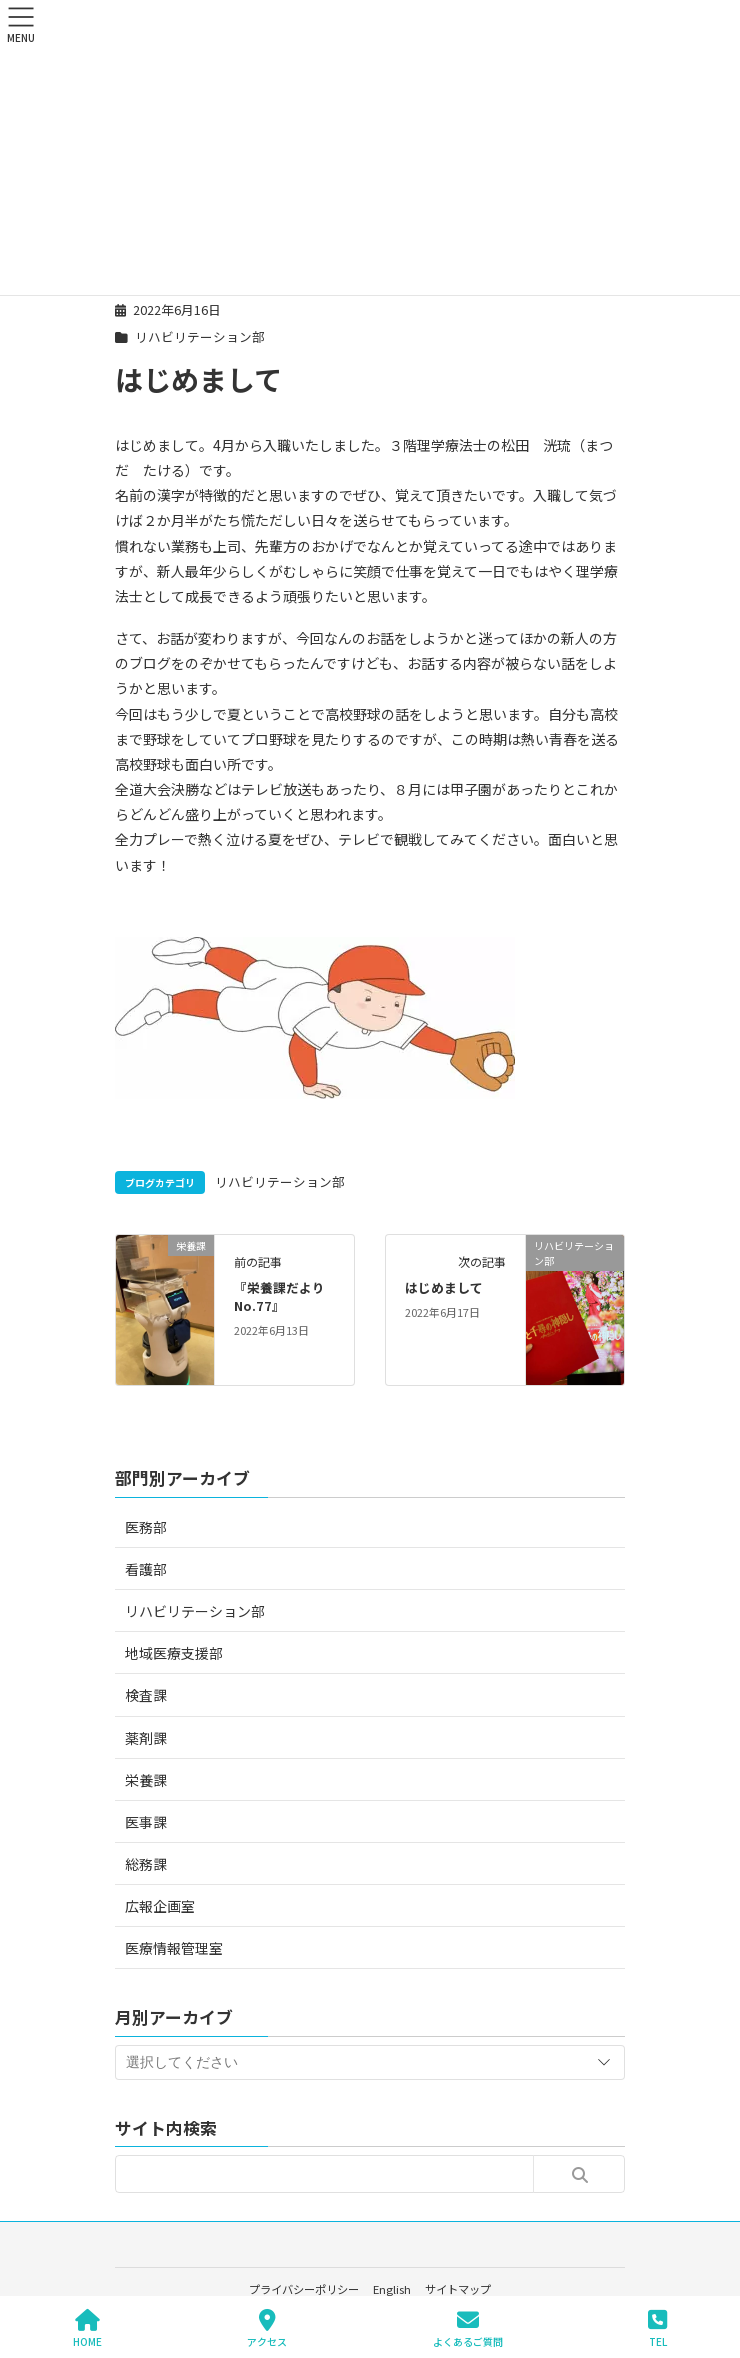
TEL (657, 2328)
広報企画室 (160, 1906)
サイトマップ (458, 2289)
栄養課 (146, 1780)
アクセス (267, 2328)
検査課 (146, 1695)
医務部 (146, 1527)
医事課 (146, 1822)
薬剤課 (146, 1738)
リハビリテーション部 (200, 336)
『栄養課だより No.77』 (286, 1296)
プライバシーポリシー (304, 2289)
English (392, 2289)
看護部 (146, 1569)
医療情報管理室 (174, 1948)
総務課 (146, 1864)
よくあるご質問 (468, 2328)
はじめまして (444, 1287)
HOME (87, 2328)
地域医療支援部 (174, 1653)
